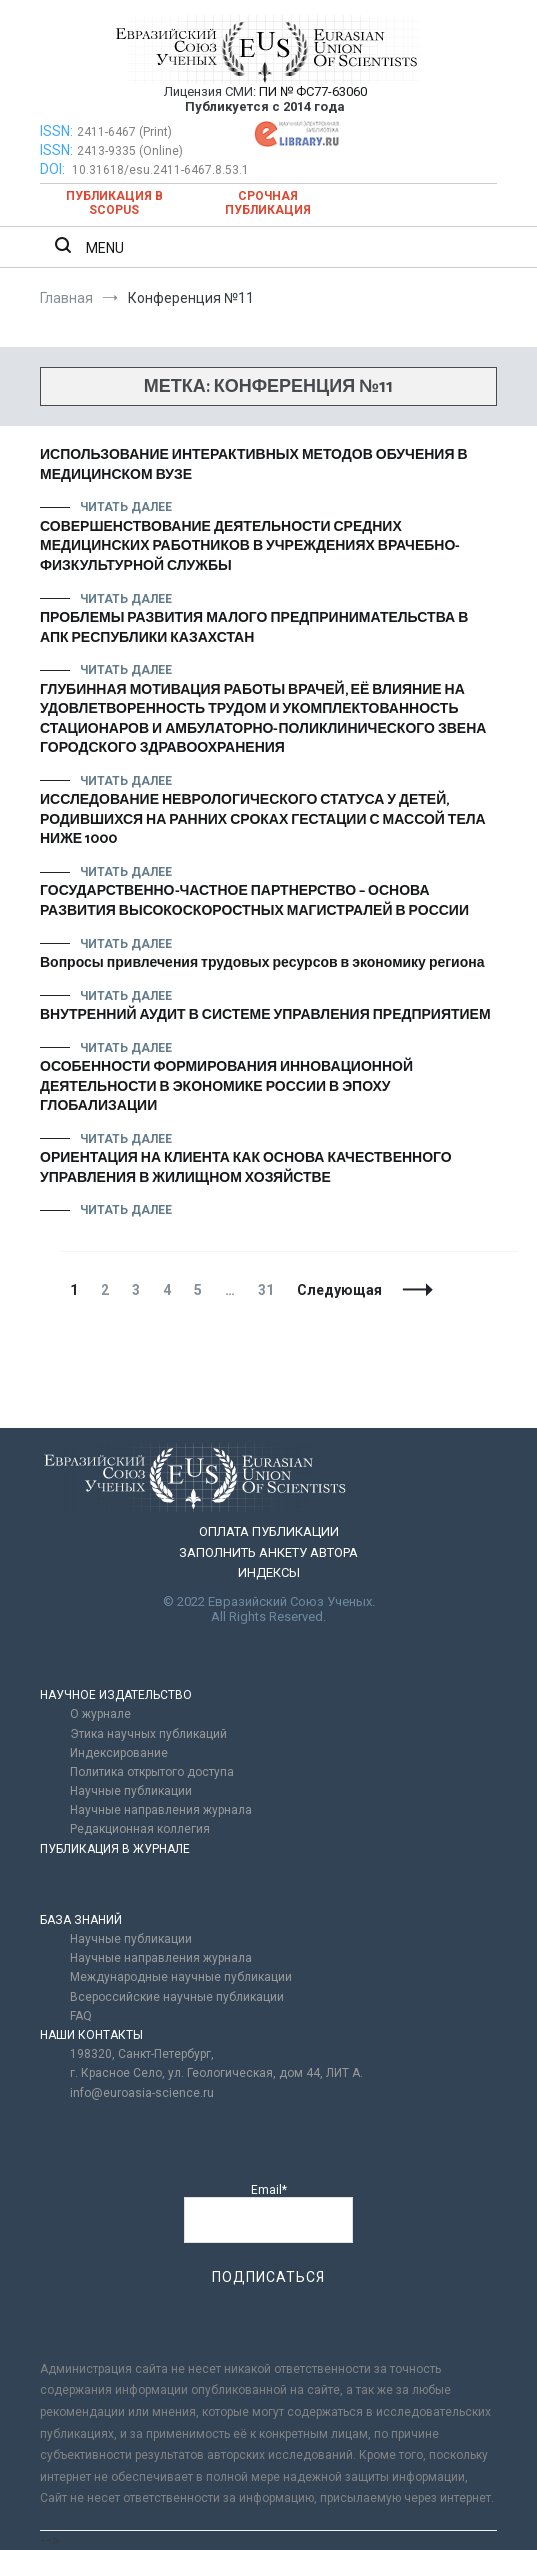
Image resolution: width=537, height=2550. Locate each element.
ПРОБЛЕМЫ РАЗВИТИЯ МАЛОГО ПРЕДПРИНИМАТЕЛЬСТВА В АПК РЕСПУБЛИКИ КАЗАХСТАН (254, 628)
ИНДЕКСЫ (269, 1572)
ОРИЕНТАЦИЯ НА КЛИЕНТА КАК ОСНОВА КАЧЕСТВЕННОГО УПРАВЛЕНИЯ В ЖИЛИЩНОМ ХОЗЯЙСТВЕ (246, 1168)
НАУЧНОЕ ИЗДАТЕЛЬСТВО (116, 1695)
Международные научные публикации (181, 1977)
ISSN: (56, 131)
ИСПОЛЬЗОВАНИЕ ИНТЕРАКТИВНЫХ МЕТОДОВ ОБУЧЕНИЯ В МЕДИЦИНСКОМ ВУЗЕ (254, 465)
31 (270, 1290)
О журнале (100, 1714)
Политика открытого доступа (152, 1772)
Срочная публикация (268, 203)
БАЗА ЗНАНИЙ (81, 1920)
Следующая (339, 1290)
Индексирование (119, 1753)
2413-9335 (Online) (130, 151)
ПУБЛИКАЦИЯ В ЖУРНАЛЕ (115, 1849)
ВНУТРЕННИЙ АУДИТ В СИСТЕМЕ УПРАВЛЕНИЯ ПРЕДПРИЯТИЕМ (265, 1015)
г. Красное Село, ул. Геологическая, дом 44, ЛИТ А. (216, 2073)
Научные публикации (131, 1791)
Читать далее (126, 507)
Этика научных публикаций (148, 1734)
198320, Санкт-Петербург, (142, 2054)
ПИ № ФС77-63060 (313, 91)
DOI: (54, 169)
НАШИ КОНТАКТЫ (91, 2035)
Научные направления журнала (161, 1810)
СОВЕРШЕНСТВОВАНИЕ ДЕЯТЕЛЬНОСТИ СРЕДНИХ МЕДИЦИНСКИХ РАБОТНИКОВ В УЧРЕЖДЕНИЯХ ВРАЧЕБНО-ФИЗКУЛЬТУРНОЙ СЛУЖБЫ (250, 547)
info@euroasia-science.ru (142, 2093)
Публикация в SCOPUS (114, 203)
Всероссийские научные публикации (177, 1997)
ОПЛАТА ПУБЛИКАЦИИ (269, 1531)
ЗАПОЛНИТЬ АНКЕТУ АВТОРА (268, 1552)
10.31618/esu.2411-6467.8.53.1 (160, 170)
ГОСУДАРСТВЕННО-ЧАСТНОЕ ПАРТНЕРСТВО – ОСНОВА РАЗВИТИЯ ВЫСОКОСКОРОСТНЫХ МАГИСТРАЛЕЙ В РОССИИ (254, 901)
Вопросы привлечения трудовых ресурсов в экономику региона (262, 963)
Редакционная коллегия (140, 1829)
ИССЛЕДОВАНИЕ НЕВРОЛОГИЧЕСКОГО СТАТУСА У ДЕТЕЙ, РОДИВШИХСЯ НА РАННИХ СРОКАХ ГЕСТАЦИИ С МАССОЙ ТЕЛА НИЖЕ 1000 (263, 820)
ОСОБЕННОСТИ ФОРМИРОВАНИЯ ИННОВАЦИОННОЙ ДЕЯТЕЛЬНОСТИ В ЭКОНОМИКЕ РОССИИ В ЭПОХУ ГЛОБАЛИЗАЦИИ (226, 1087)
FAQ (81, 2016)
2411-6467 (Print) (124, 132)
